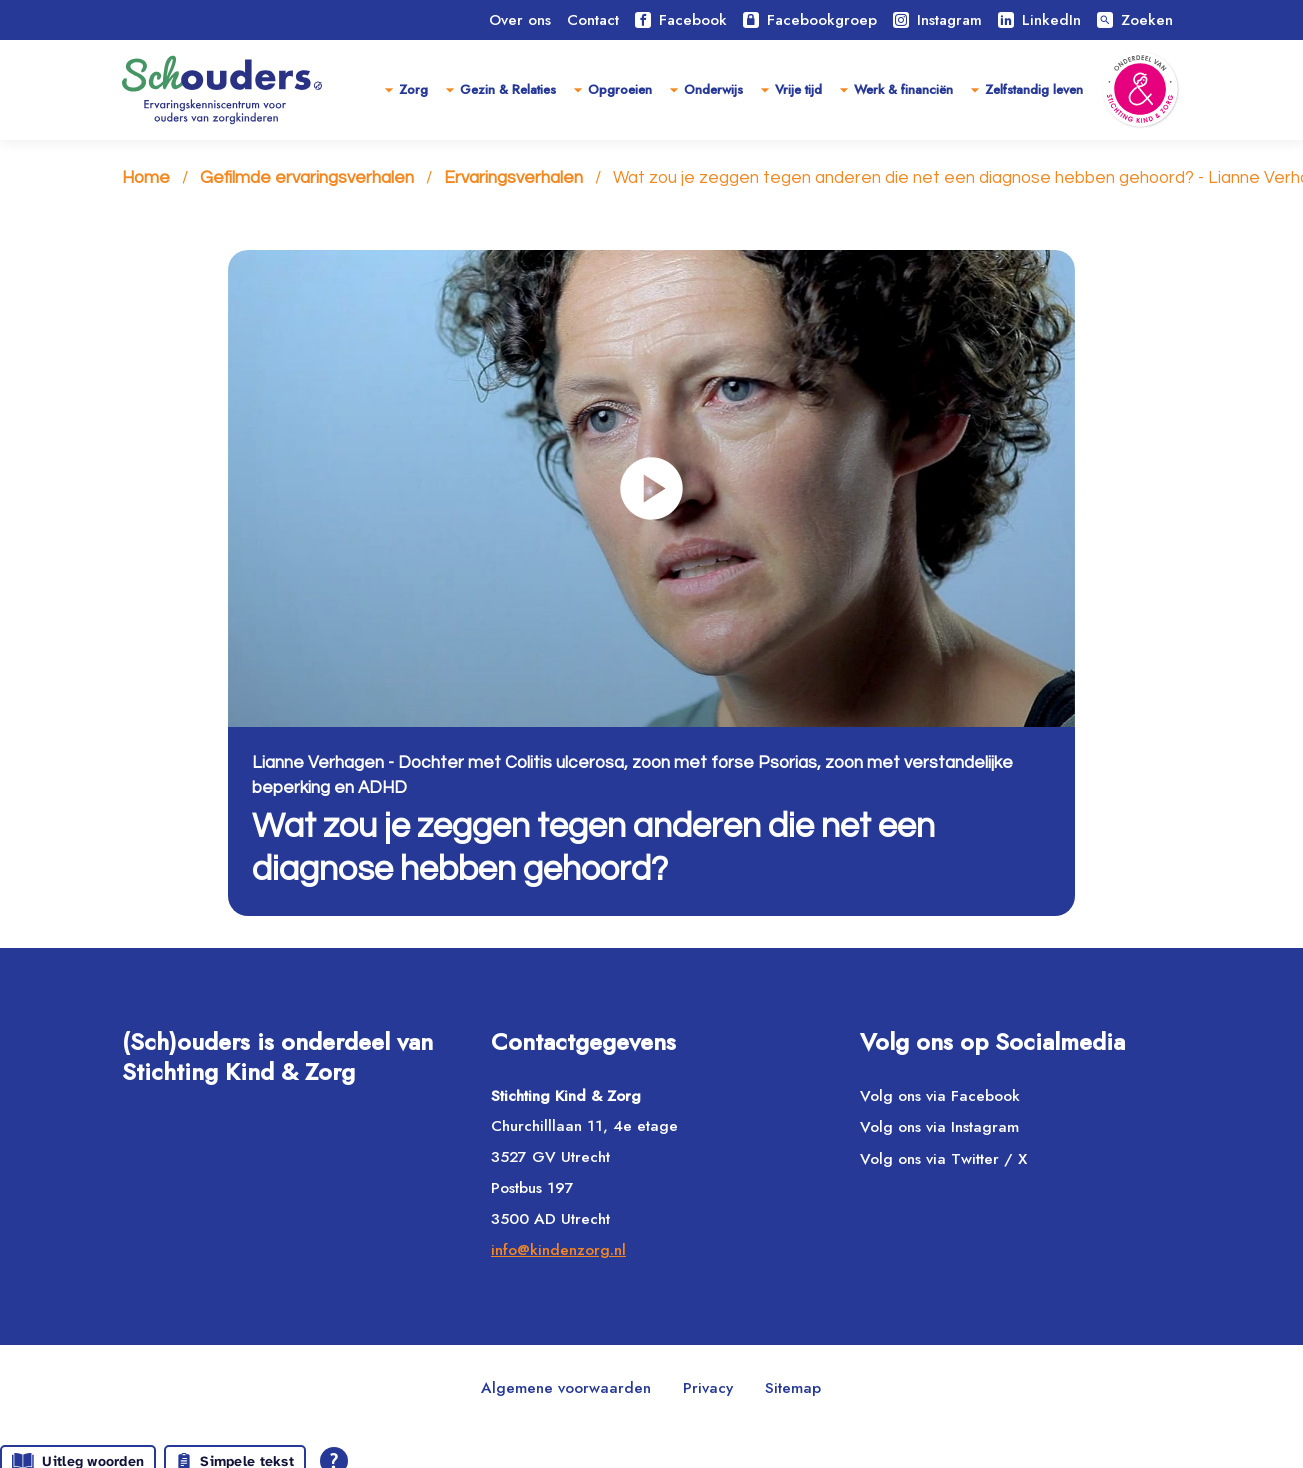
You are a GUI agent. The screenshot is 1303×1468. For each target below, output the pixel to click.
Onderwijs (713, 89)
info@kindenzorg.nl (558, 1250)
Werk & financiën (903, 89)
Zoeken (1135, 20)
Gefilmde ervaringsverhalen (307, 178)
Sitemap (793, 1388)
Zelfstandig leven (1034, 89)
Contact (593, 20)
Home (146, 178)
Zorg (413, 89)
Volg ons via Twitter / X (943, 1159)
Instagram (937, 20)
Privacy (708, 1388)
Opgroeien (620, 89)
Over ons (520, 20)
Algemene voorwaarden (566, 1388)
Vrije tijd (798, 89)
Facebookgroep (810, 20)
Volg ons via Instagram (939, 1127)
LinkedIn (1039, 20)
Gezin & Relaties (508, 89)
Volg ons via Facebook (940, 1096)
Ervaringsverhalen (513, 178)
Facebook (681, 20)
